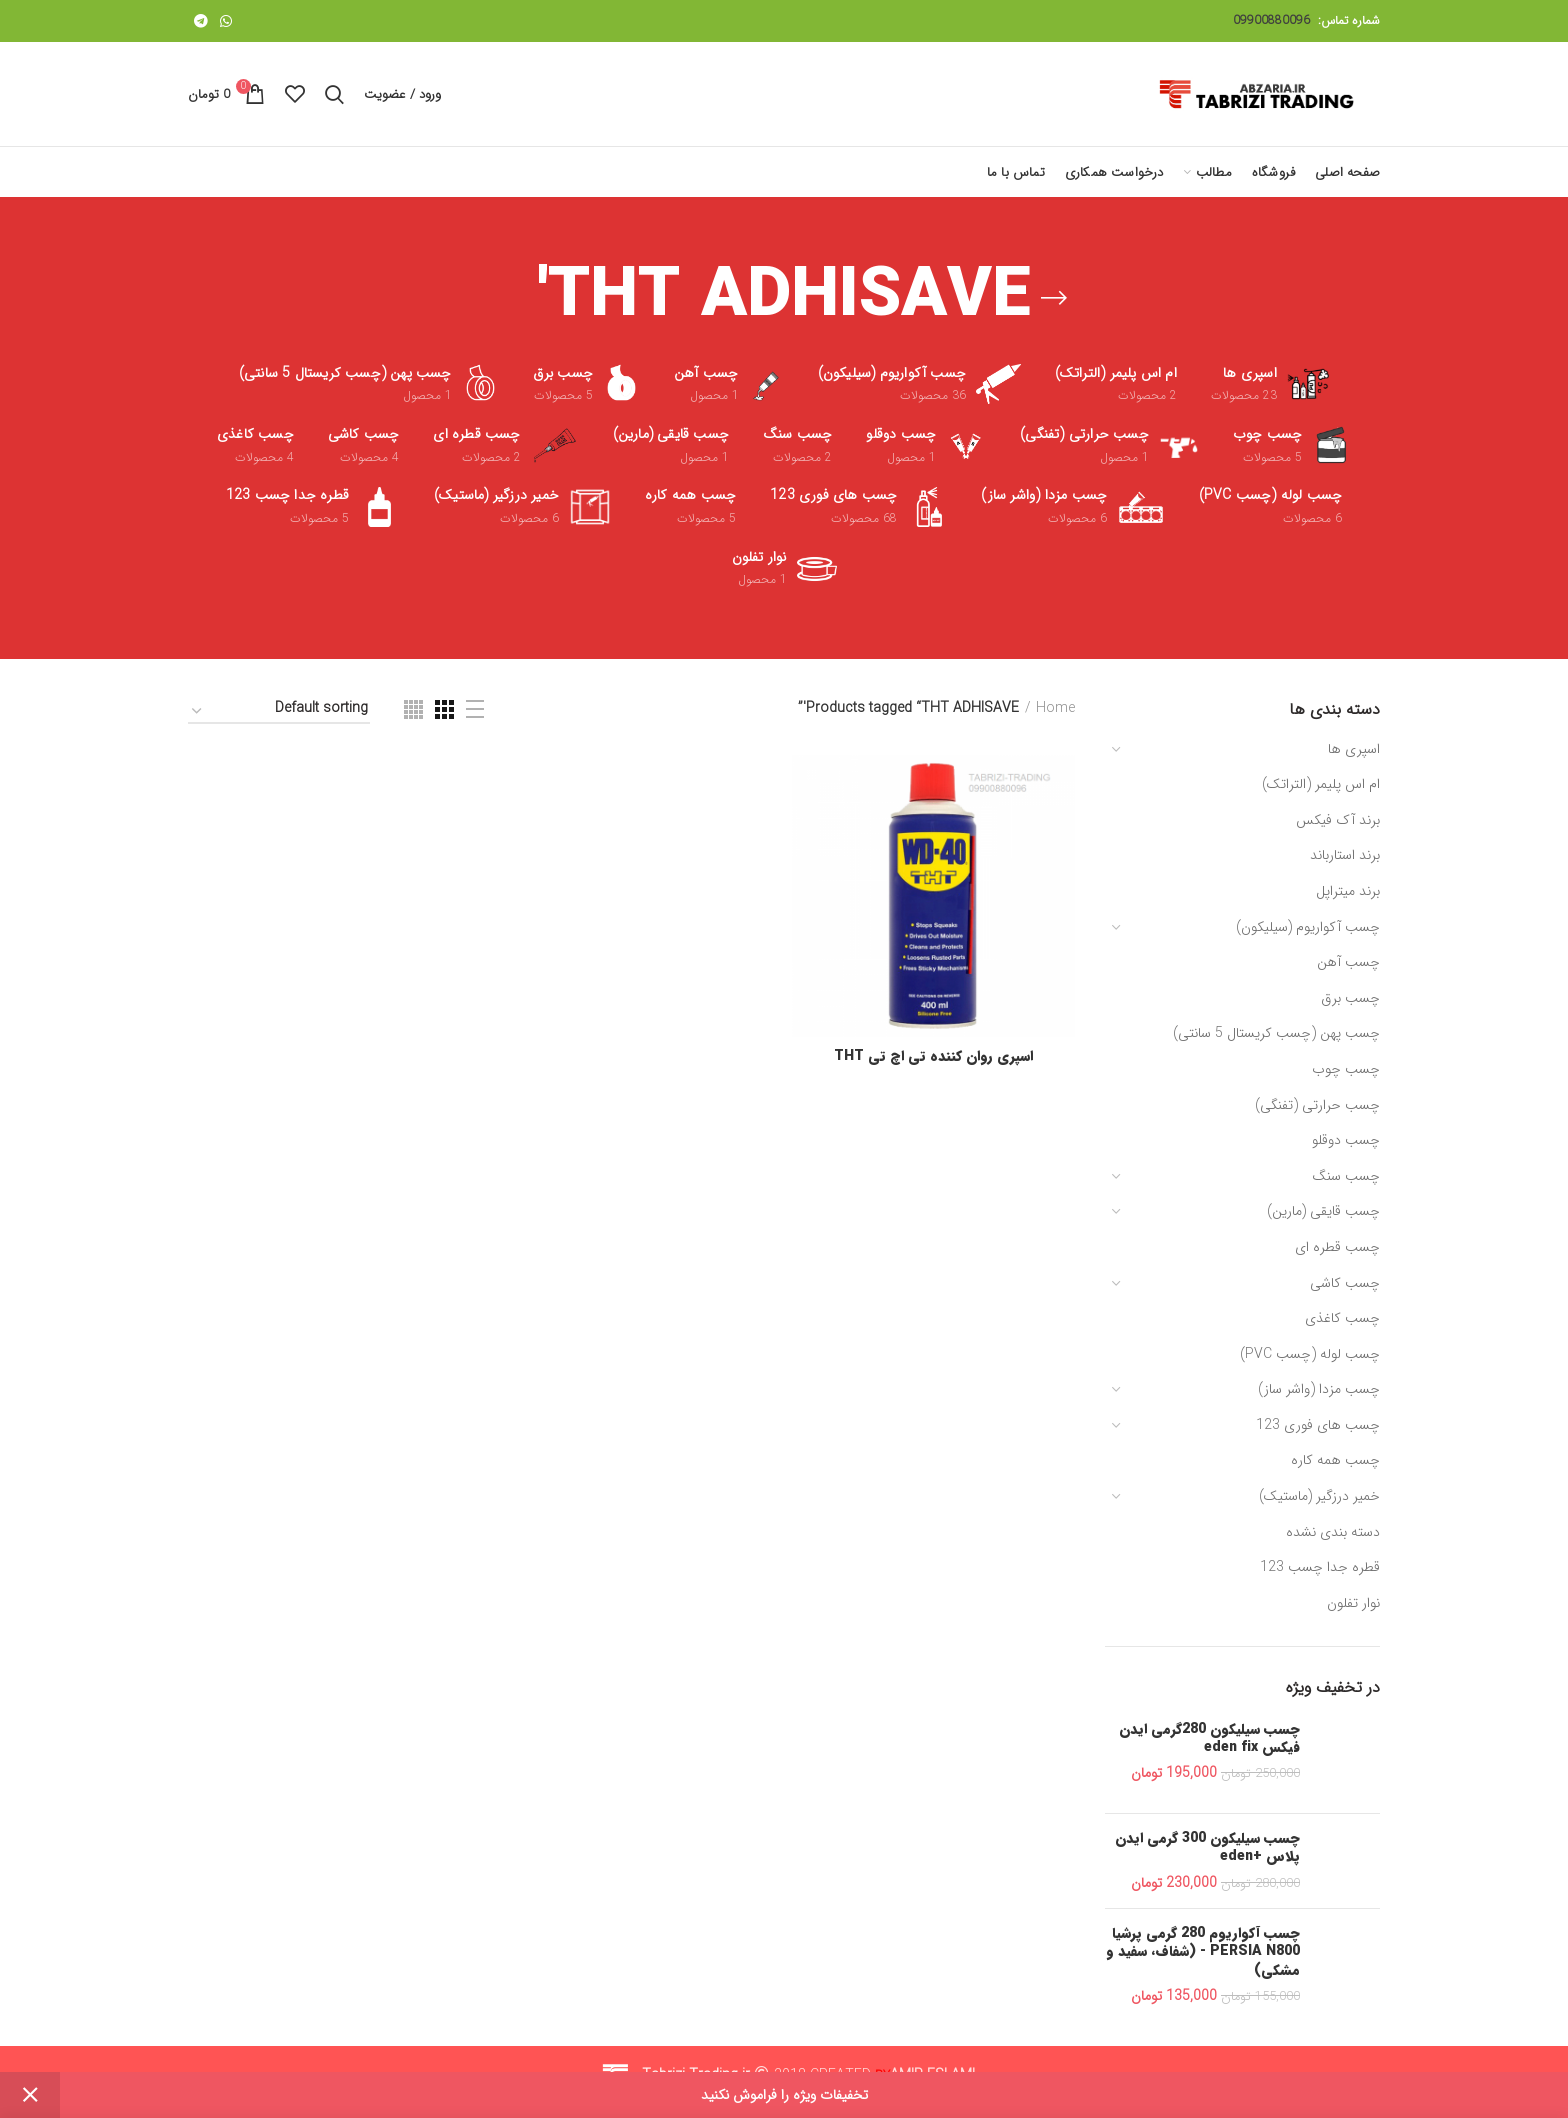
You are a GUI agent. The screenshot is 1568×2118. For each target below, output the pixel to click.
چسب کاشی (1345, 1283)
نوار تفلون (1353, 1603)
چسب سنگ (1346, 1176)
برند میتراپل (1348, 891)
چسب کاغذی (1342, 1318)
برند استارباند (1345, 855)
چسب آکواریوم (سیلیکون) (1308, 927)
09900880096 (1271, 20)
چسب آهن (1348, 962)
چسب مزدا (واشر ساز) (1319, 1389)
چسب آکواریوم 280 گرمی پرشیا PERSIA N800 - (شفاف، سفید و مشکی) (1203, 1951)
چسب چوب (1346, 1069)
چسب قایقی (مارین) (1323, 1211)
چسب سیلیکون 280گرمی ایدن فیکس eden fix (1209, 1738)
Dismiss (30, 2095)
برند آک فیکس (1338, 820)
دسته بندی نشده (1333, 1532)
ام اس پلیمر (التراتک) (1321, 784)
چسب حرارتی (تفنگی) (1317, 1105)
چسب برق (1350, 998)
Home (1055, 709)
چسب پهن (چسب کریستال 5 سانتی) (1276, 1033)
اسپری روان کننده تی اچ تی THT (933, 1056)
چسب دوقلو (1346, 1140)
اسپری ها (1354, 749)
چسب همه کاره (1335, 1460)
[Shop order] (279, 711)
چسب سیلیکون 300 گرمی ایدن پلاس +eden (1207, 1847)
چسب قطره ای (1337, 1247)
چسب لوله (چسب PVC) (1310, 1354)
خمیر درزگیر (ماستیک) (1319, 1496)
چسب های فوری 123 (1318, 1425)
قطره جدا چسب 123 (1320, 1567)
